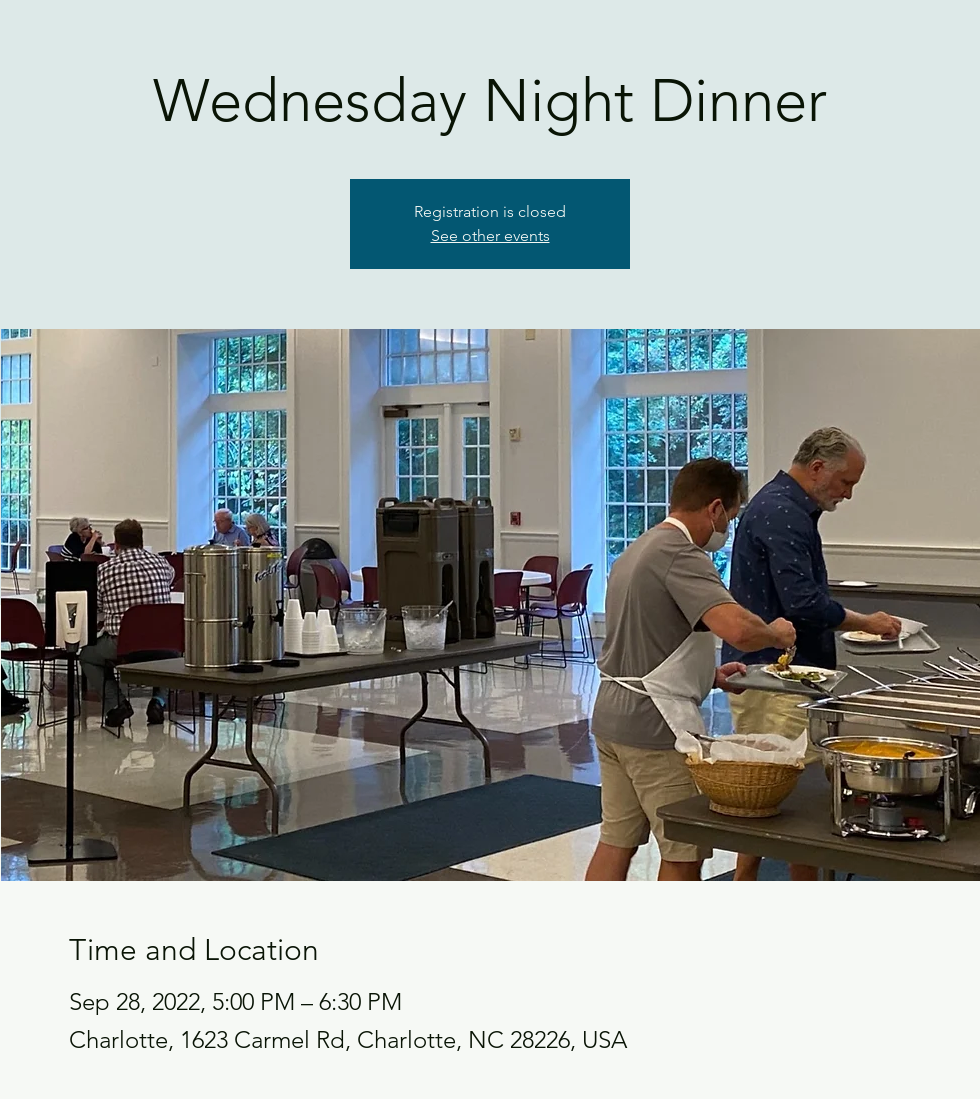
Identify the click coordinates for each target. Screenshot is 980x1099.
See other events (490, 235)
